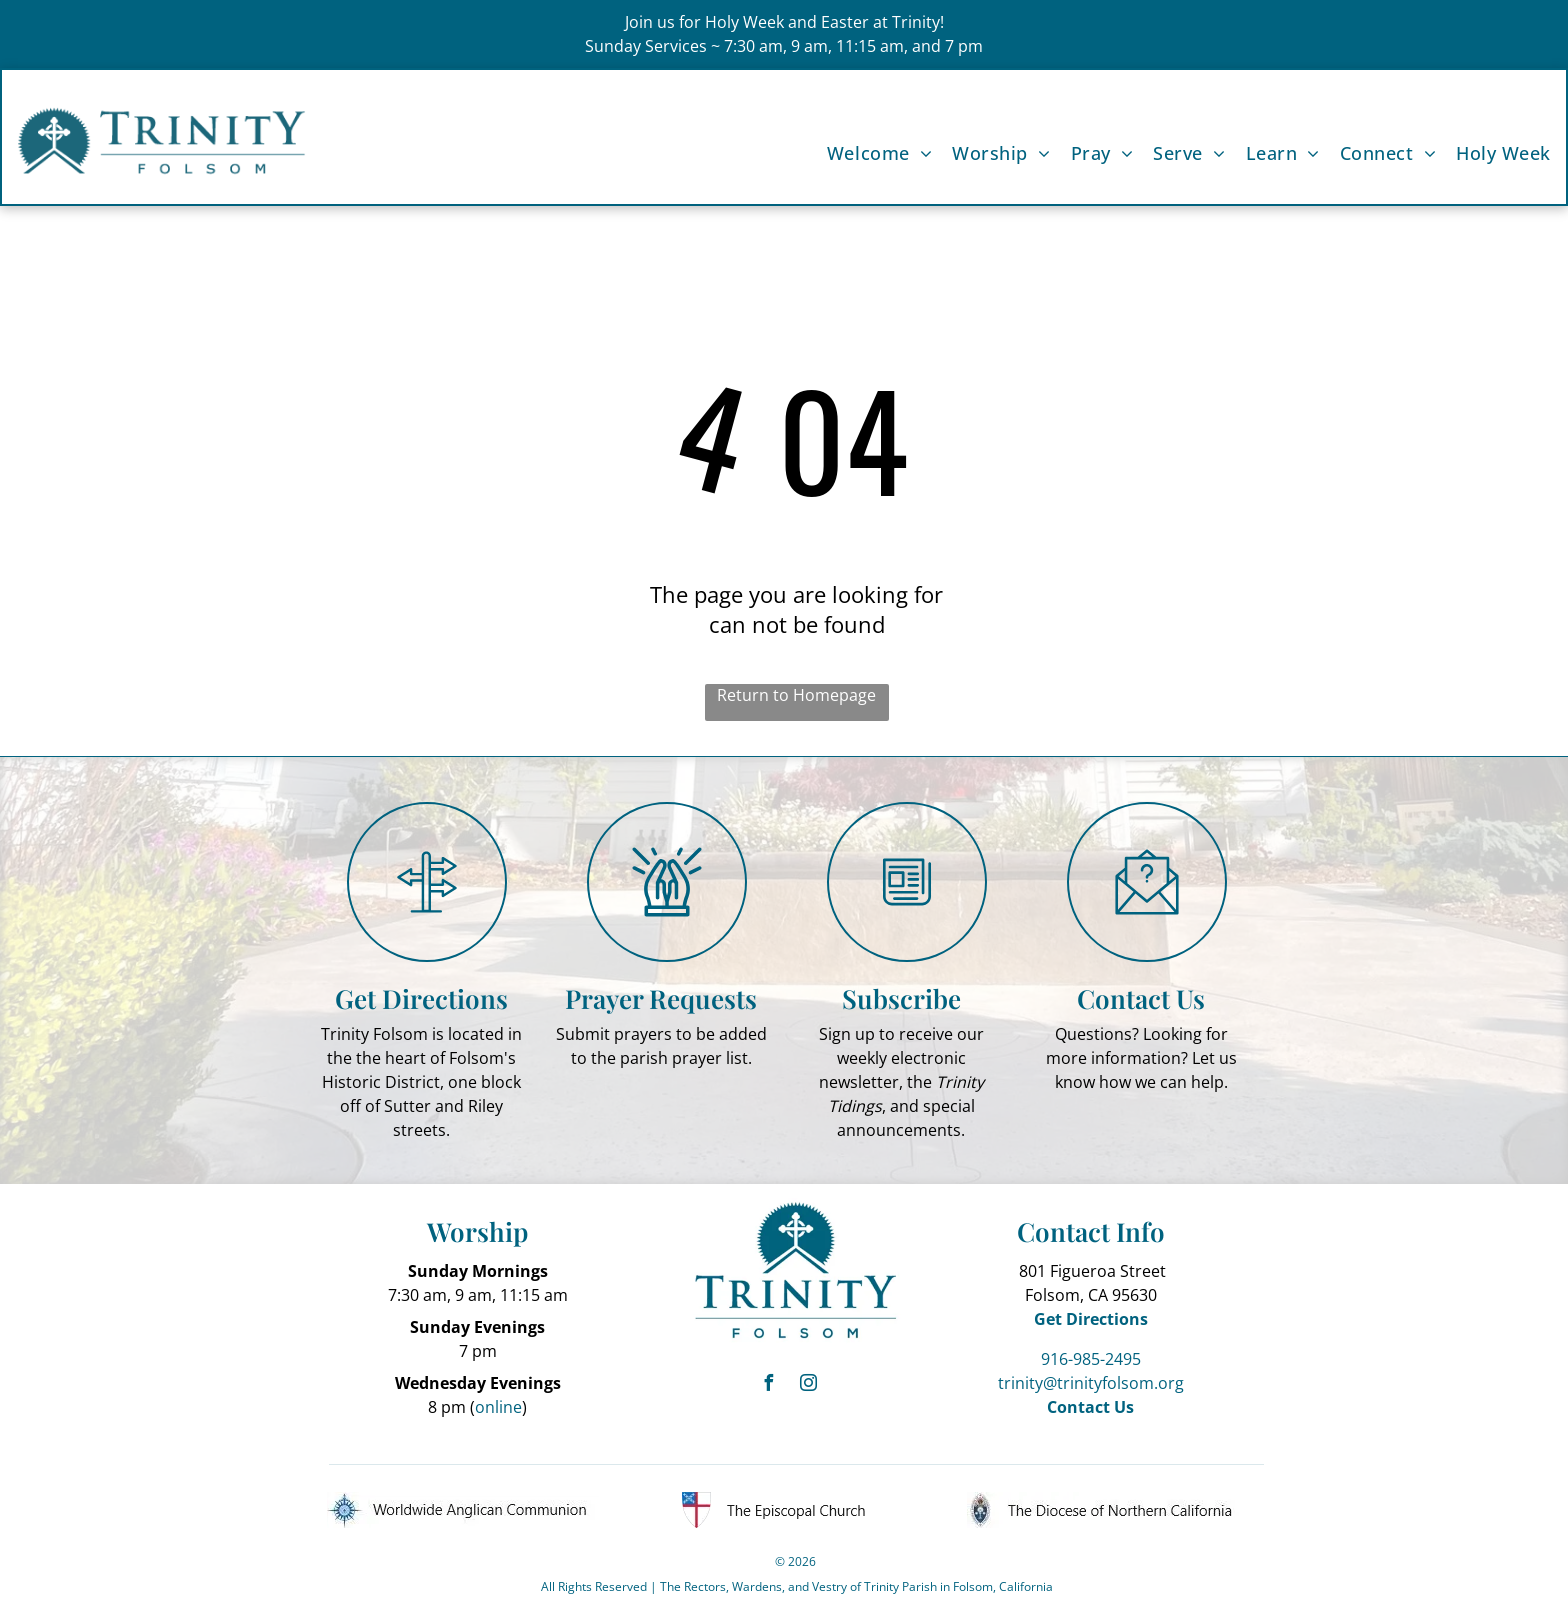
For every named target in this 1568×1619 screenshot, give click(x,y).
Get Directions (421, 998)
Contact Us (1141, 998)
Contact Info (1091, 1231)
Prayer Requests (661, 998)
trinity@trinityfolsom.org (1091, 1383)
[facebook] (769, 1385)
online (498, 1407)
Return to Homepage (796, 695)
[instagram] (809, 1385)
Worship (477, 1231)
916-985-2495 (1091, 1359)
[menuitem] (869, 153)
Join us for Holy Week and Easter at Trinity (782, 22)
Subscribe (901, 998)
